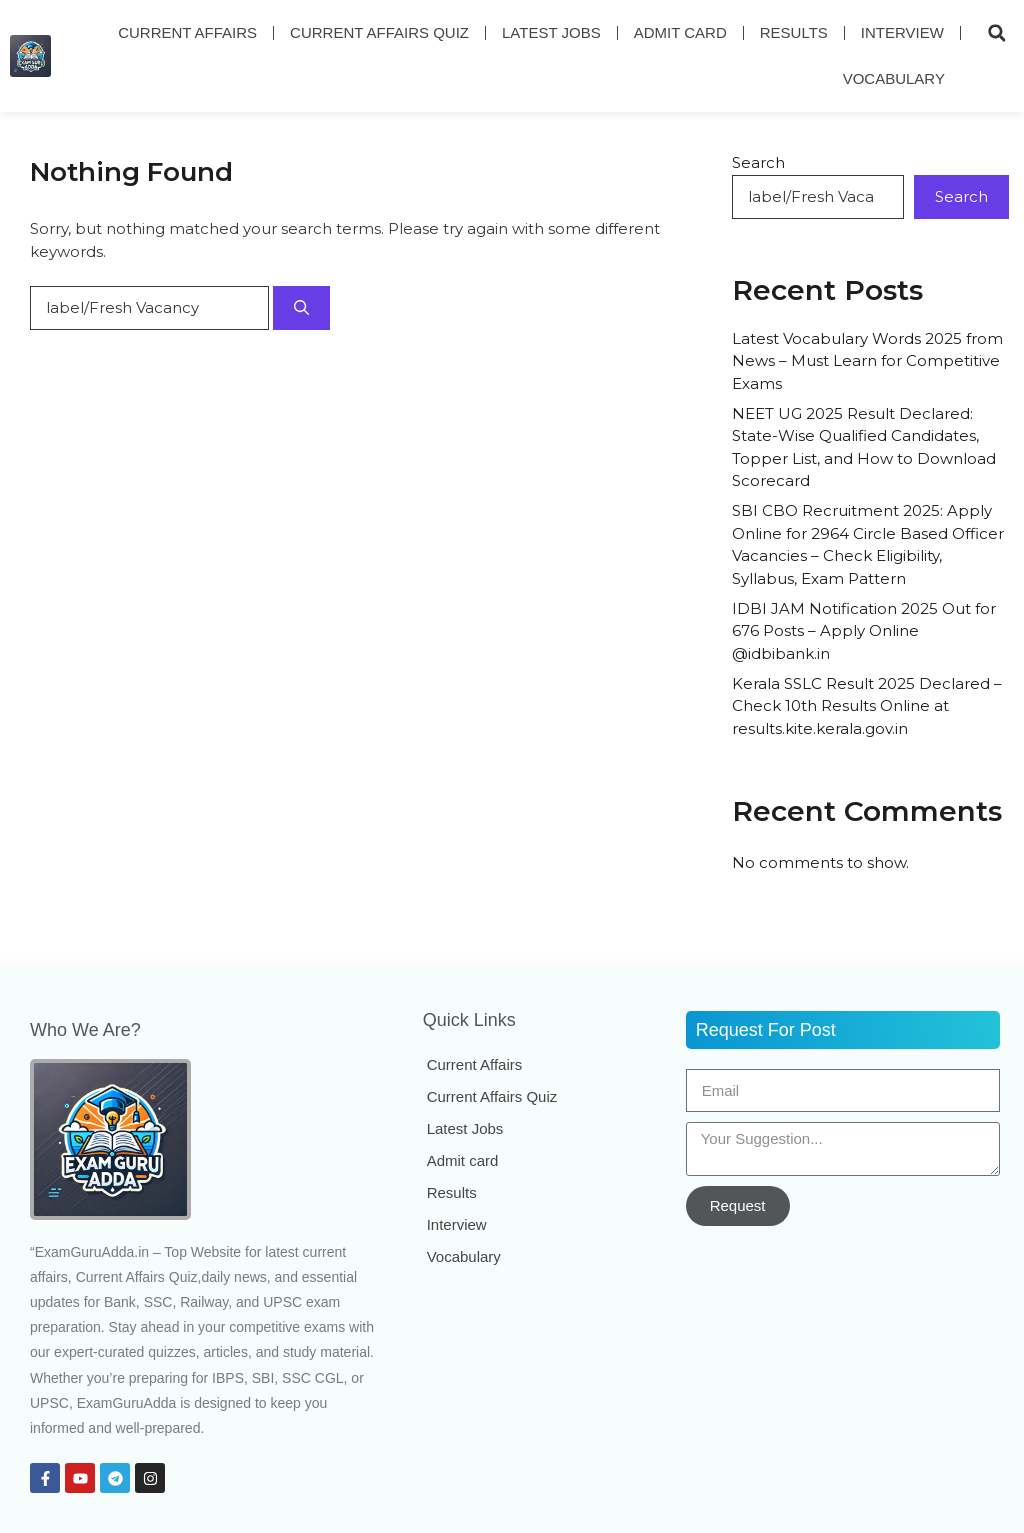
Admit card (680, 32)
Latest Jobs (551, 32)
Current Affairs (187, 32)
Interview (902, 32)
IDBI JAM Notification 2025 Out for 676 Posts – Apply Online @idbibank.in (864, 631)
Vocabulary (894, 78)
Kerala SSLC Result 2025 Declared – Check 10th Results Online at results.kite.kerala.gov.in (867, 706)
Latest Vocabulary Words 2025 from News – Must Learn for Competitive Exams (867, 361)
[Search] (301, 308)
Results (794, 32)
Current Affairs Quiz (379, 32)
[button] (997, 33)
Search (758, 162)
